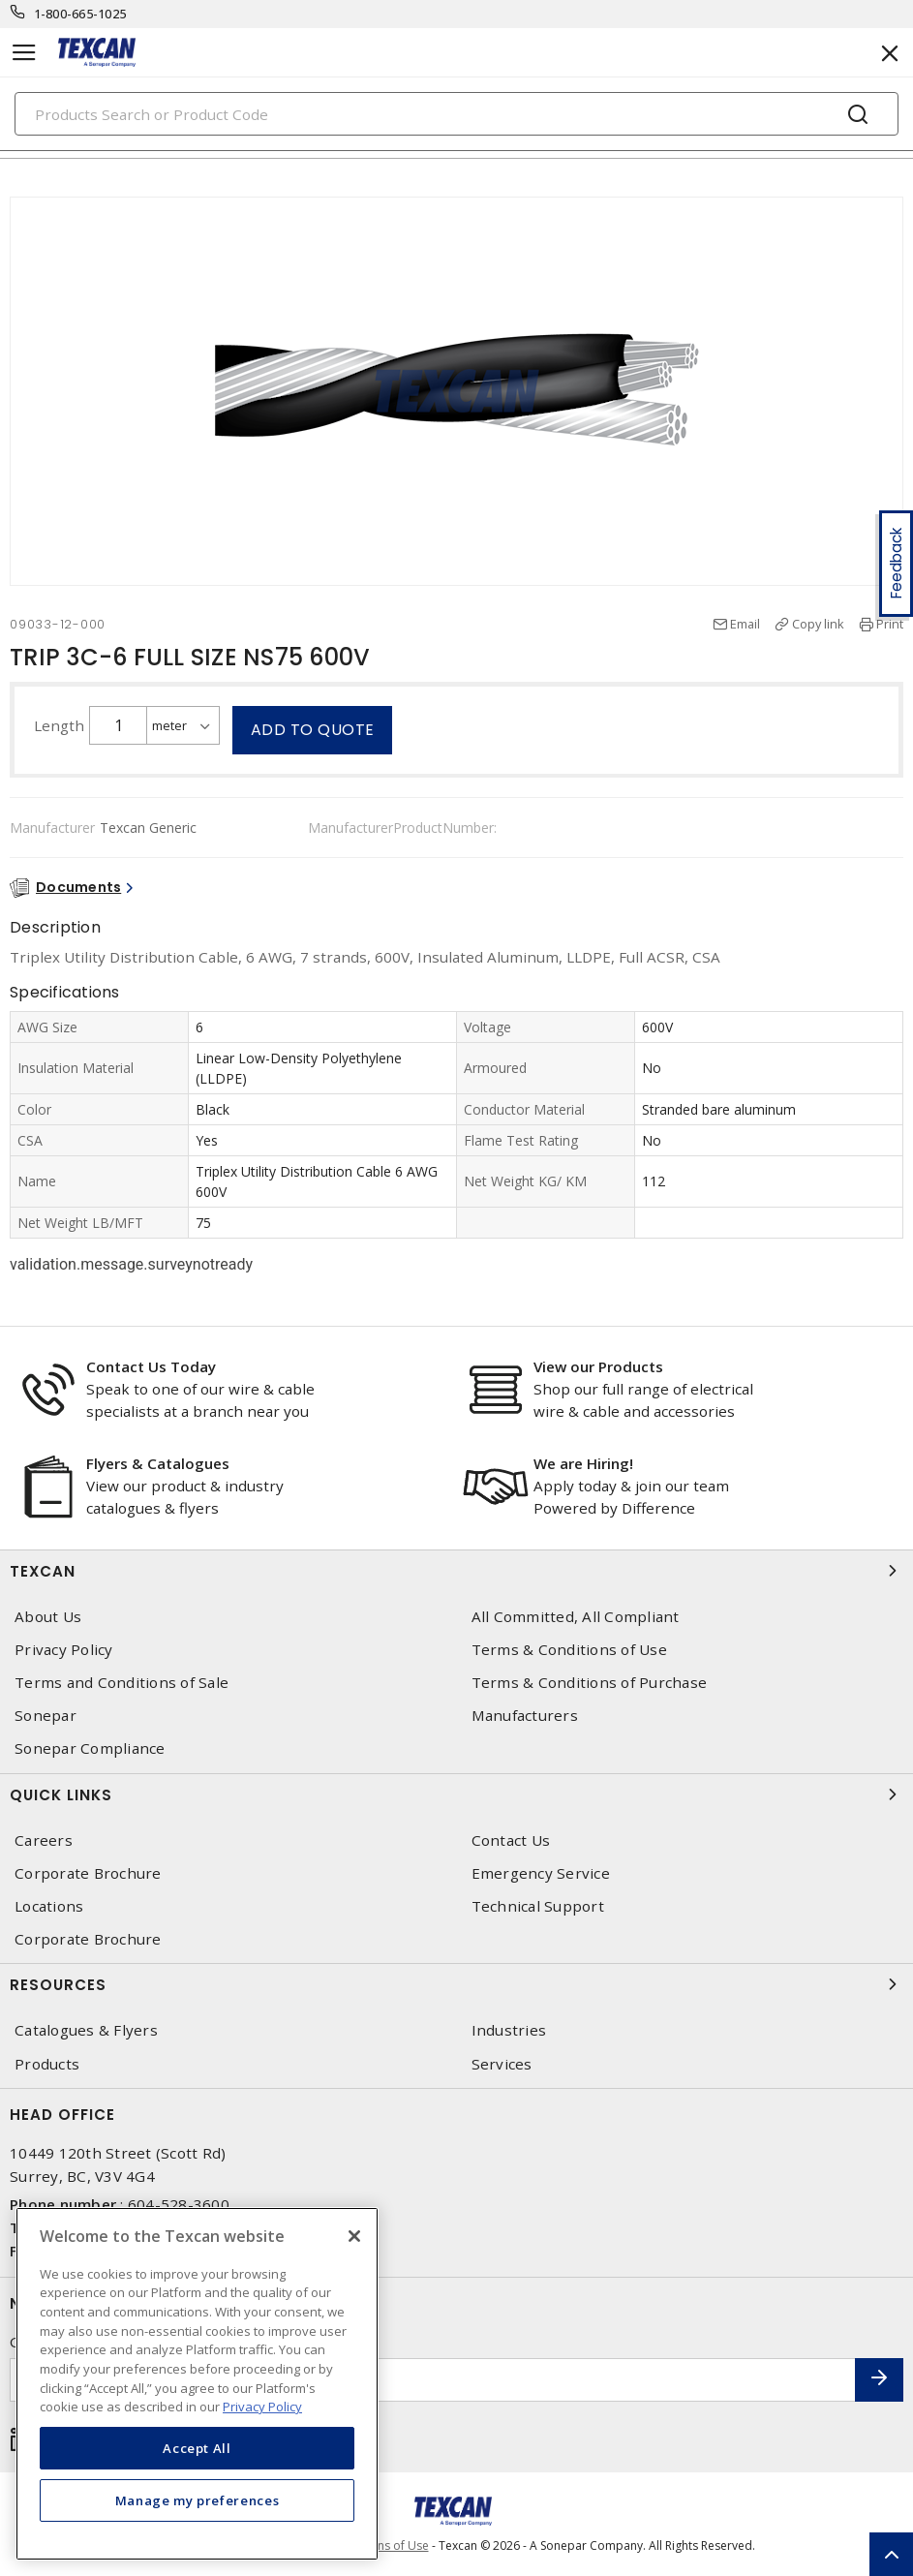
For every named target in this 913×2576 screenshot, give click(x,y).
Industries (509, 2030)
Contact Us (511, 1840)
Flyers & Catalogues (157, 1463)
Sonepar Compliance (90, 1748)
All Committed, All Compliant (576, 1617)
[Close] (354, 2236)
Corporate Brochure (88, 1873)
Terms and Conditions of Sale (121, 1682)
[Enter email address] (433, 2380)
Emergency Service (541, 1873)
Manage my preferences (197, 2500)
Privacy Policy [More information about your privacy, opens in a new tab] (262, 2406)
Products (47, 2064)
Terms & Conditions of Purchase (590, 1682)
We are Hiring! (583, 1463)
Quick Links (456, 1794)
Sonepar (45, 1715)
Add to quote (313, 730)
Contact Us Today (151, 1366)
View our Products (598, 1366)
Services (502, 2064)
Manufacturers (525, 1715)
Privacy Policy (64, 1650)
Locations (49, 1906)
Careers (44, 1840)
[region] (197, 2384)
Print (889, 623)
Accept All (197, 2448)
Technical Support (538, 1906)
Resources (456, 1984)
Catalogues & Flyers (86, 2030)
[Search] (456, 114)
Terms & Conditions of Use (569, 1650)
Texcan (456, 1570)
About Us (48, 1617)
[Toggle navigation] (24, 53)
